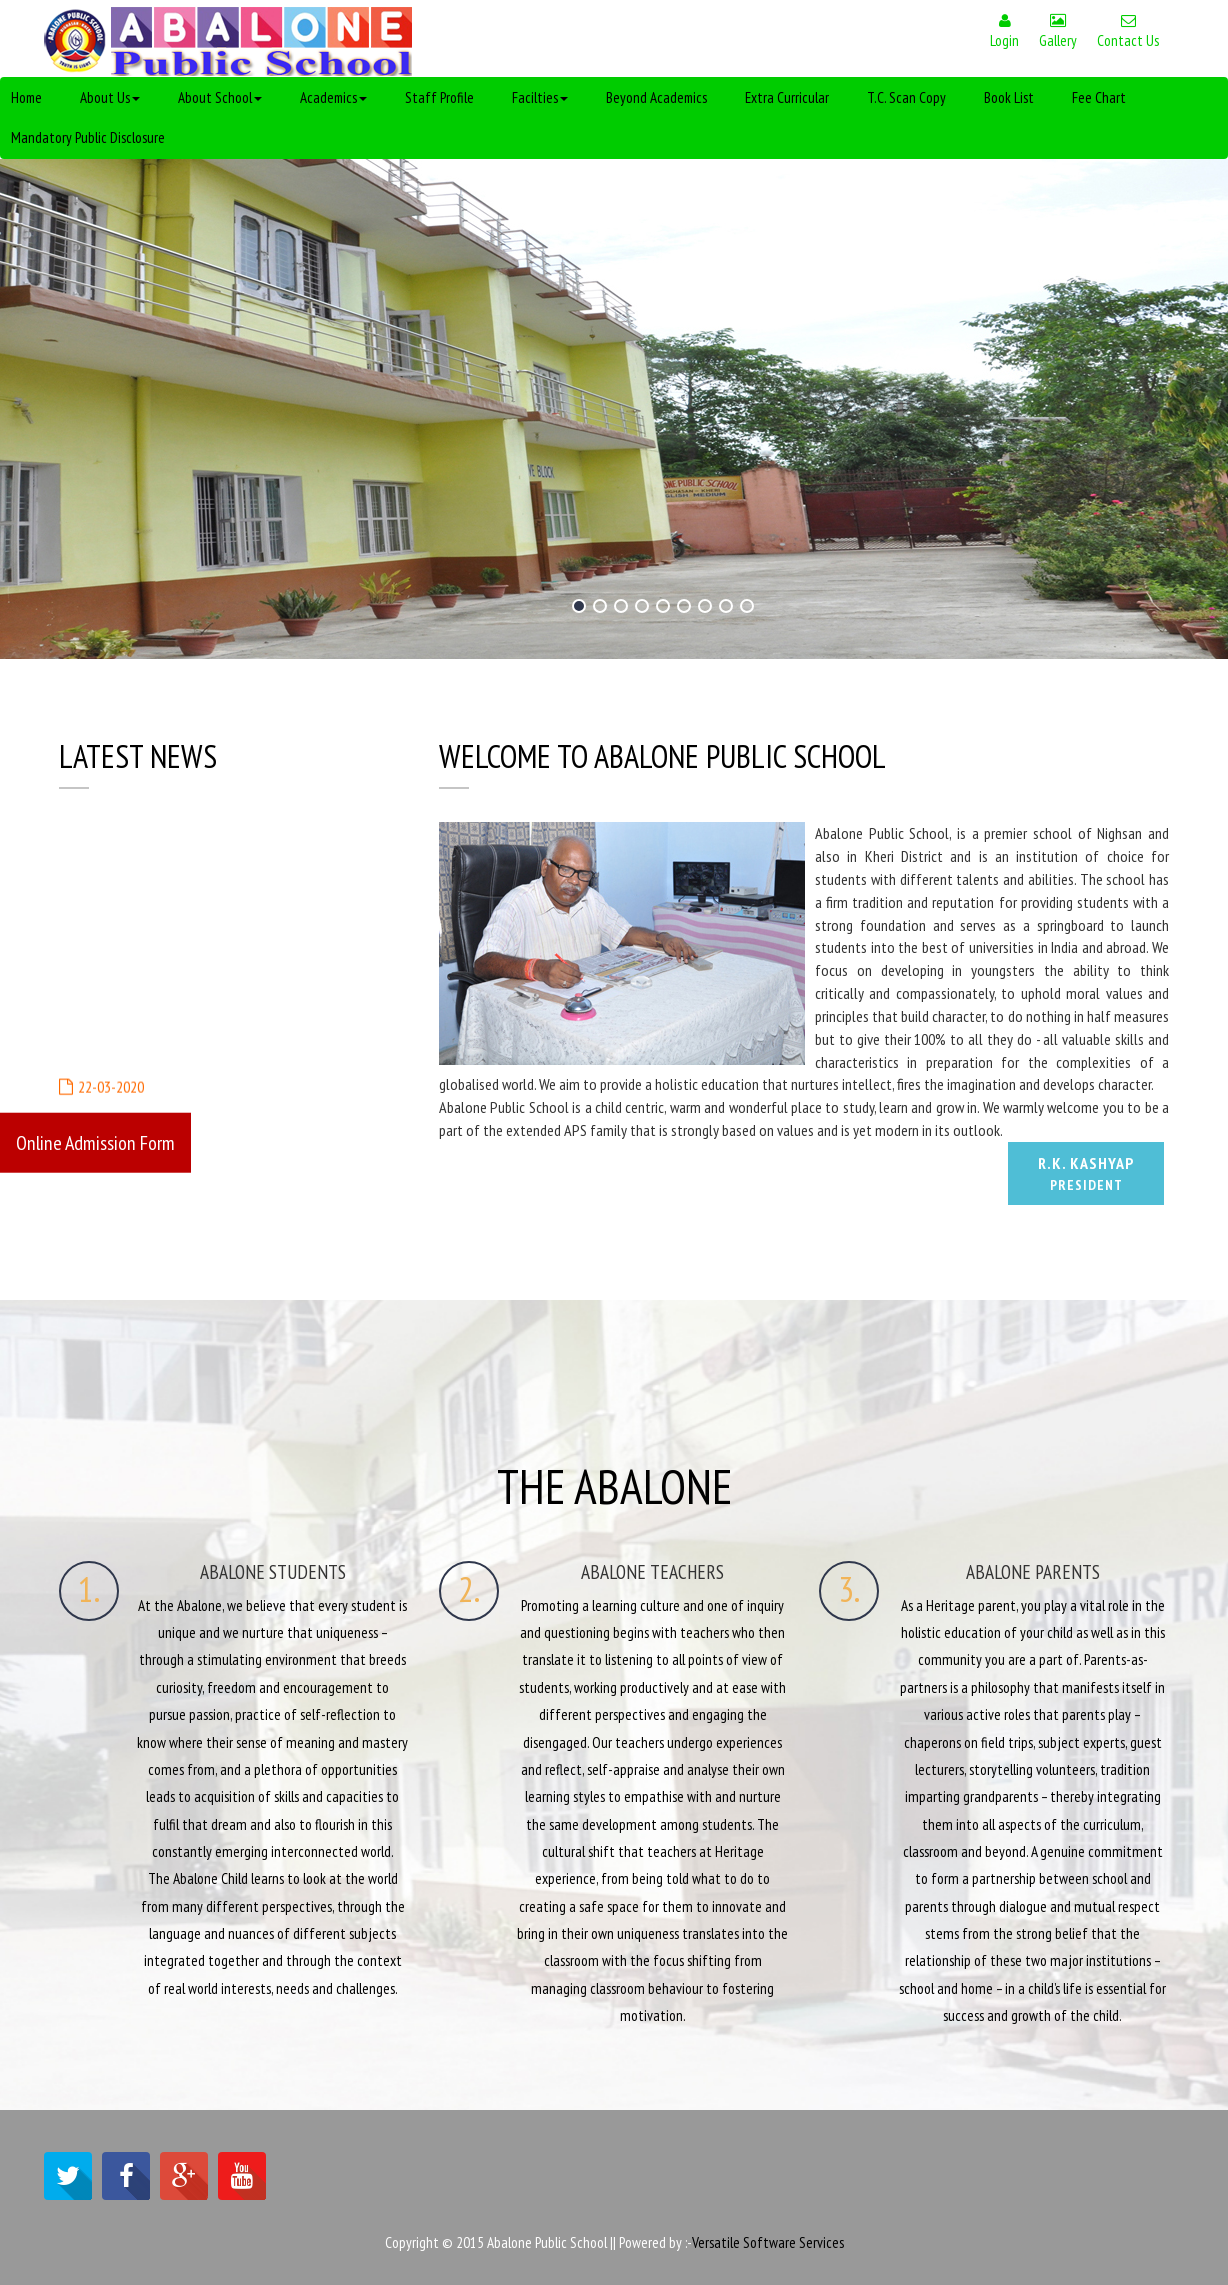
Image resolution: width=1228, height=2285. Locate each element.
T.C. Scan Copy (906, 97)
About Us (110, 97)
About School (220, 97)
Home (26, 97)
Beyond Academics (656, 97)
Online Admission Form (95, 1142)
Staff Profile (439, 97)
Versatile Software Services (768, 2242)
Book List (1009, 97)
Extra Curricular (787, 97)
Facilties (540, 97)
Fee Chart (1099, 97)
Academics (333, 97)
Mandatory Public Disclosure (88, 137)
